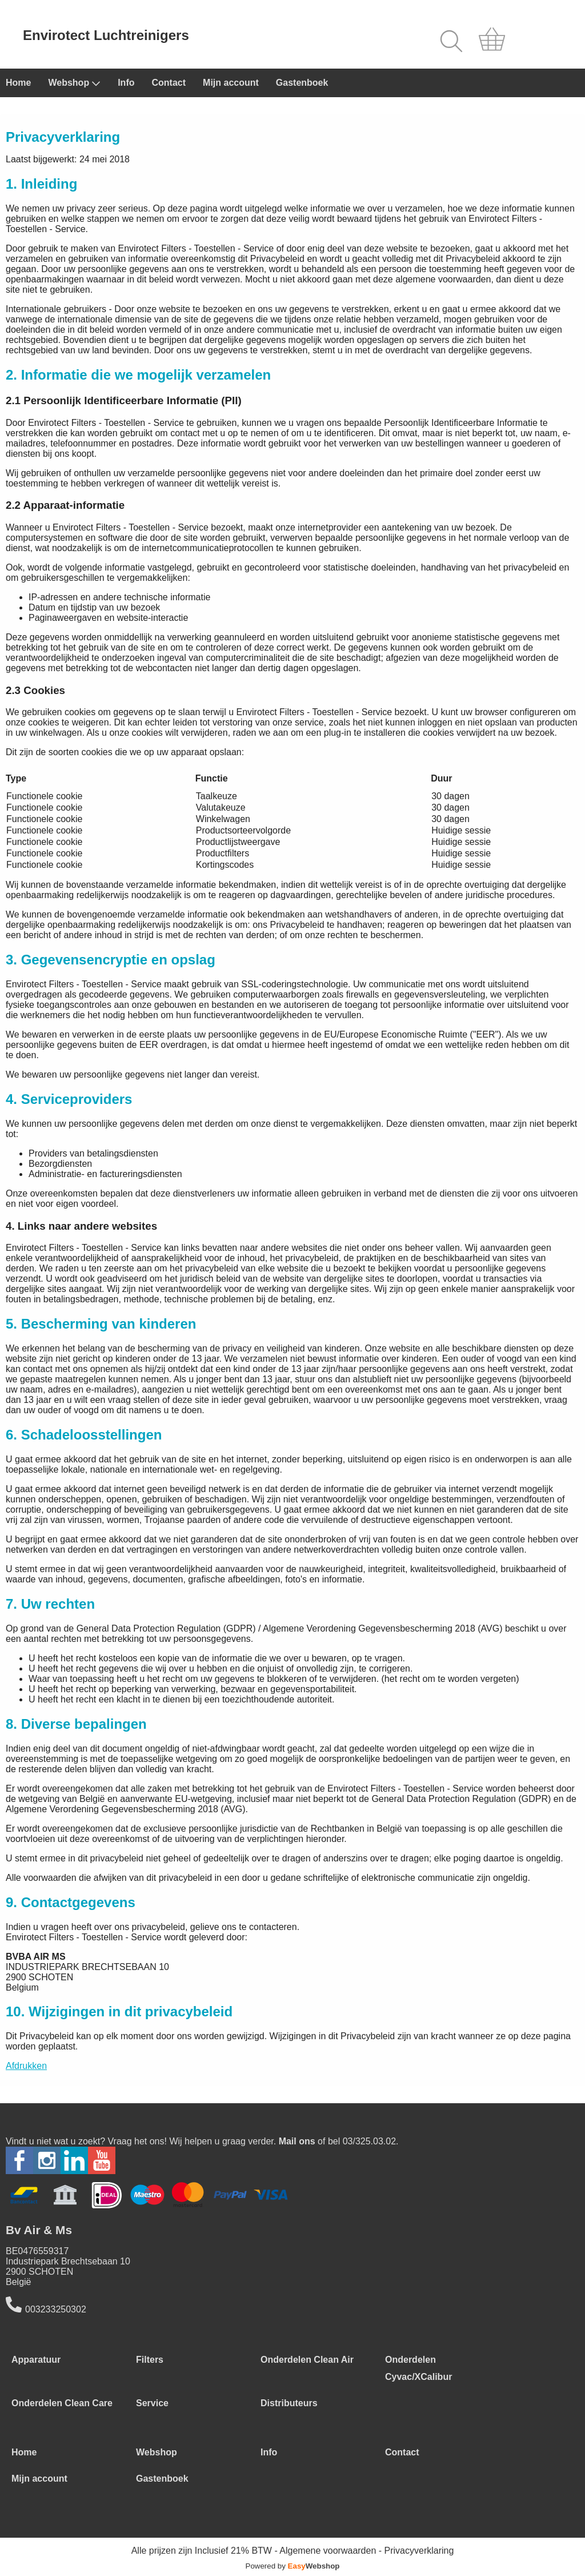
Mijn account (231, 82)
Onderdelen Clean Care (62, 2403)
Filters (149, 2359)
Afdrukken (26, 2066)
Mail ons (297, 2141)
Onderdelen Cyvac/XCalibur (418, 2368)
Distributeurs (289, 2403)
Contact (168, 82)
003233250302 (55, 2309)
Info (126, 82)
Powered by (293, 2566)
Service (152, 2403)
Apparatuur (36, 2359)
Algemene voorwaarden (327, 2550)
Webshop (74, 83)
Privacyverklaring (419, 2550)
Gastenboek (302, 82)
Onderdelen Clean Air (307, 2359)
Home (18, 82)
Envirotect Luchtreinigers (106, 35)
